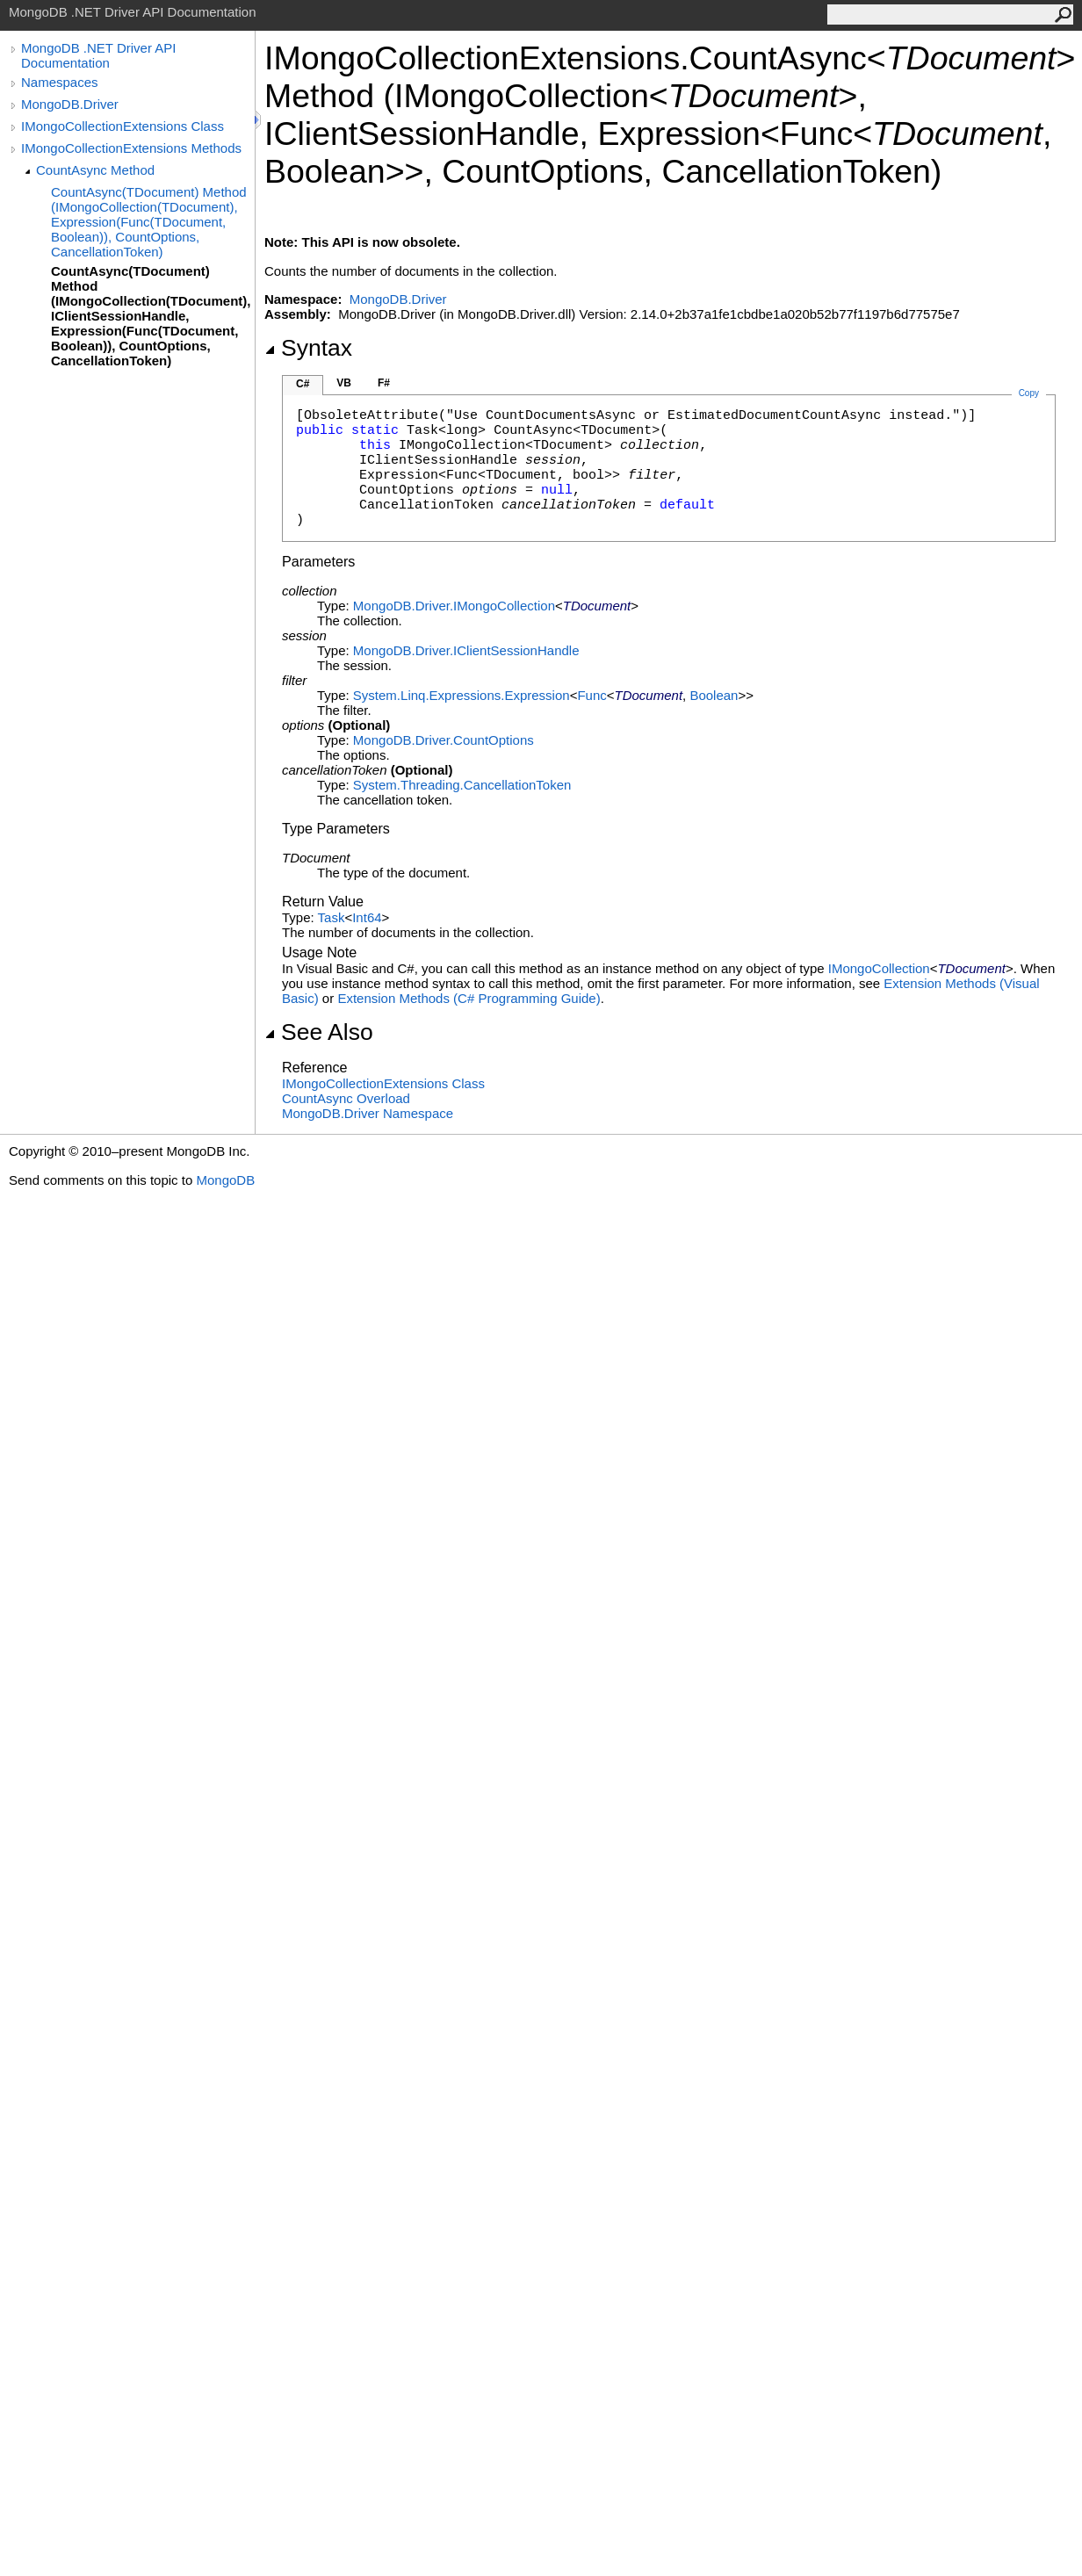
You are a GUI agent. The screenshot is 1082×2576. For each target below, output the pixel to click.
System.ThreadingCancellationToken (462, 784)
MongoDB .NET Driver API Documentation (98, 55)
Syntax (308, 348)
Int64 (366, 917)
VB (343, 383)
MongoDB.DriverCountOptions (443, 739)
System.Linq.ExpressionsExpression (461, 695)
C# (302, 384)
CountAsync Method (95, 169)
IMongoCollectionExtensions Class (122, 126)
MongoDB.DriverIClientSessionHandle (466, 650)
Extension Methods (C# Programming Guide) (468, 998)
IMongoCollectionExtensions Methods (131, 148)
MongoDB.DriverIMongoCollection (454, 605)
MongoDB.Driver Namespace (367, 1113)
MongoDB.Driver (70, 104)
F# (384, 383)
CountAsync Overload (346, 1098)
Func (591, 695)
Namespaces (59, 82)
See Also (318, 1032)
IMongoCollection (879, 968)
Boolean (713, 695)
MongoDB (225, 1180)
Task (331, 917)
